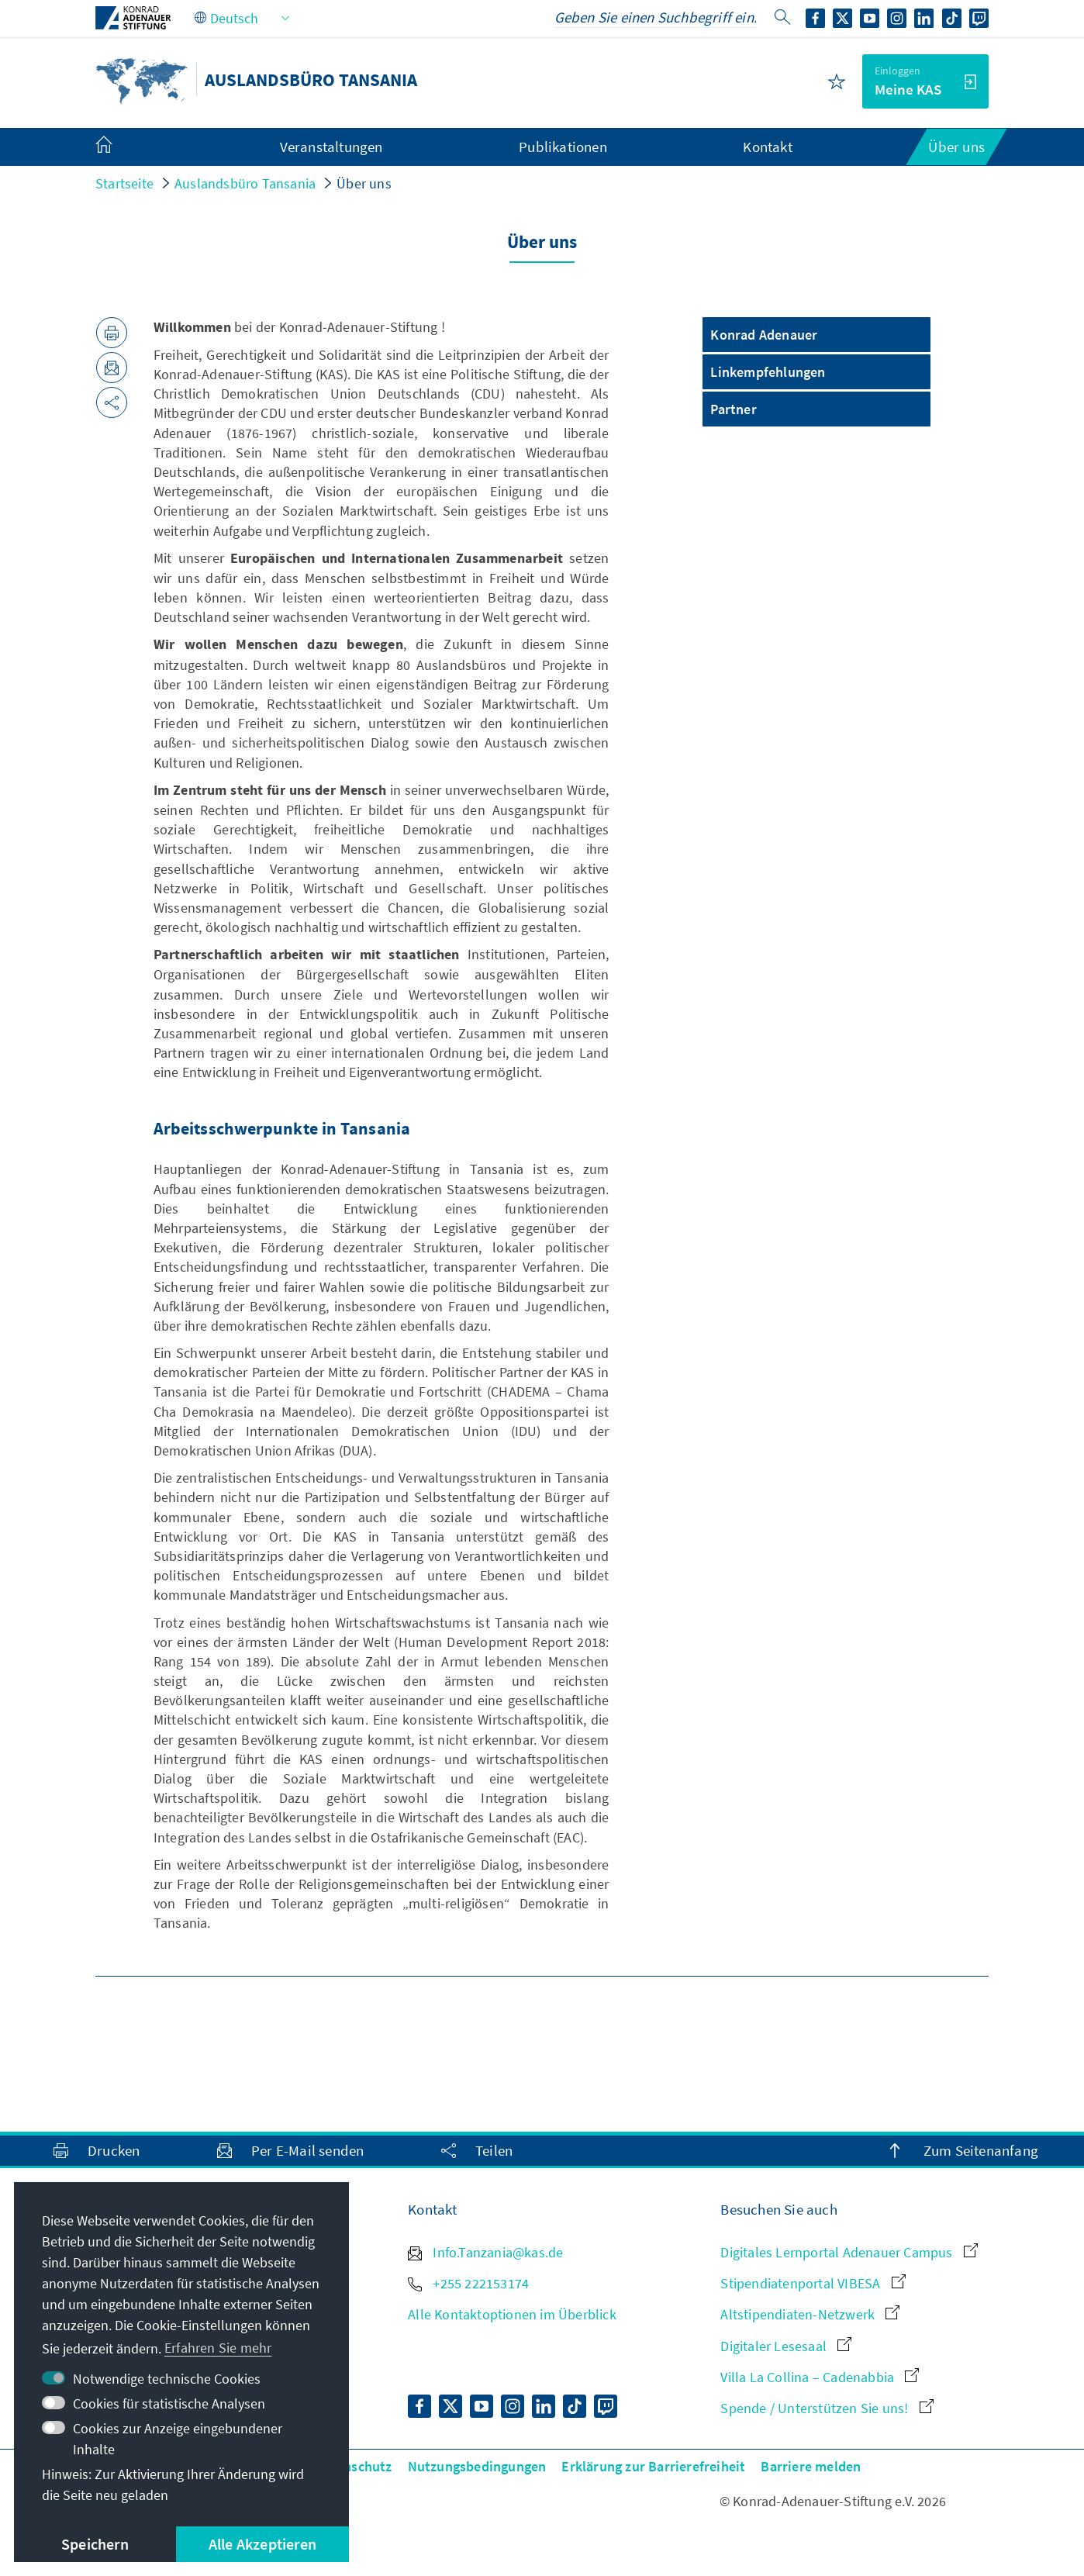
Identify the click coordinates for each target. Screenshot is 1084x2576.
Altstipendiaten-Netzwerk (809, 2314)
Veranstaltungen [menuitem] (331, 146)
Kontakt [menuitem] (767, 146)
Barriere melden (811, 2466)
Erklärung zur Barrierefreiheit (653, 2466)
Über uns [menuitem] (956, 146)
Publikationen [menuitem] (563, 146)
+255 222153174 (468, 2283)
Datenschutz (353, 2466)
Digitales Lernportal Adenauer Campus (848, 2252)
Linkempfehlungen (767, 372)
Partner (733, 409)
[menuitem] (119, 147)
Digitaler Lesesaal (785, 2346)
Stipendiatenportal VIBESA (812, 2283)
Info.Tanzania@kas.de (485, 2252)
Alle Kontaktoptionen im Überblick (512, 2314)
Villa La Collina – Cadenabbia (819, 2377)
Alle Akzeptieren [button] (262, 2544)
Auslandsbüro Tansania (245, 183)
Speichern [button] (95, 2544)
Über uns (364, 183)
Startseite (124, 183)
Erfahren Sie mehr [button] (217, 2348)
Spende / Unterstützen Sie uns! (826, 2408)
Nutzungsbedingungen (477, 2466)
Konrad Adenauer (763, 335)
